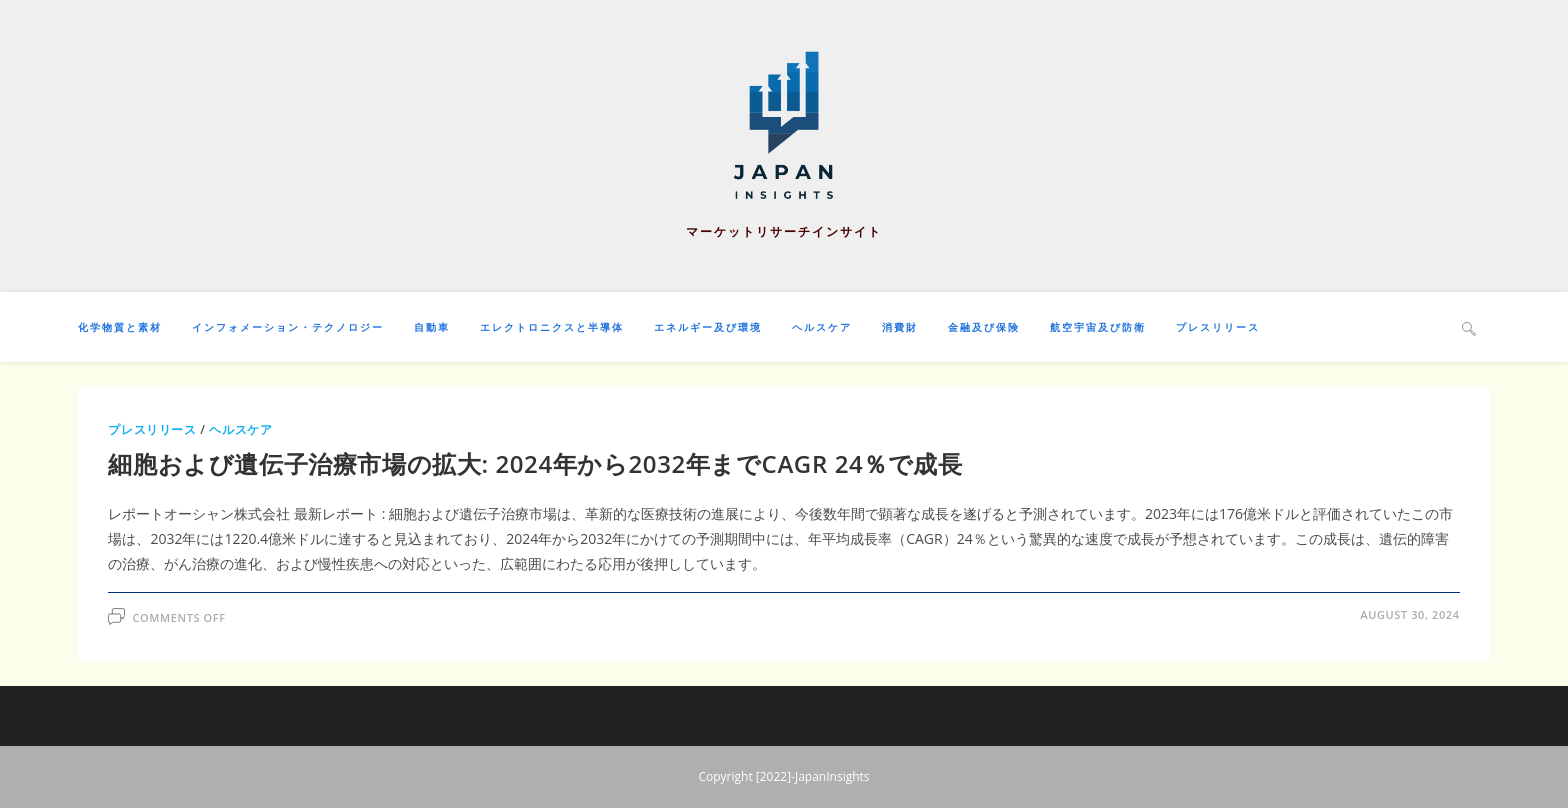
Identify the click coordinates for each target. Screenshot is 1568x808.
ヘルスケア (240, 429)
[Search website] (1469, 328)
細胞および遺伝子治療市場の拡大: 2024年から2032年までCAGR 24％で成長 (535, 463)
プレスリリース (152, 429)
